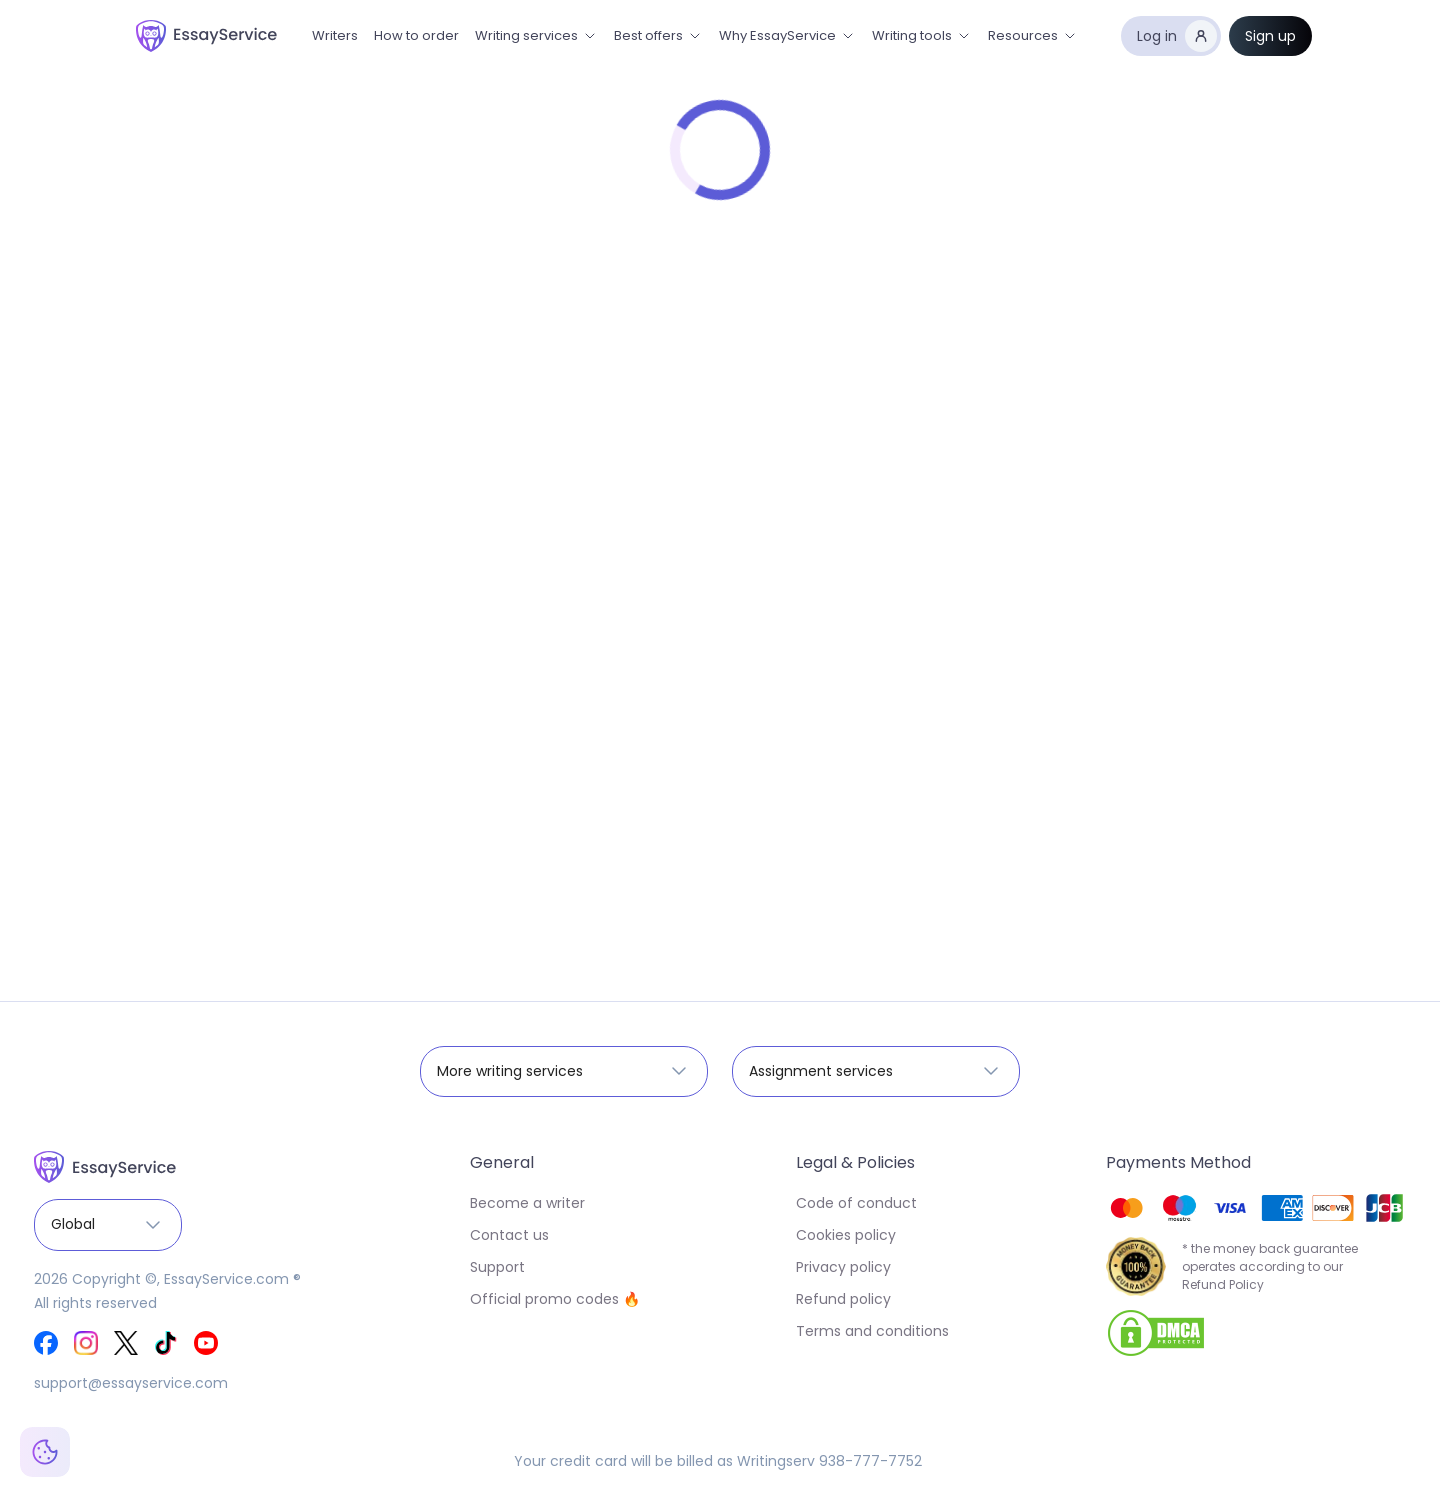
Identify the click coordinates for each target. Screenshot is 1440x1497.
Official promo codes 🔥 (555, 1299)
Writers (335, 35)
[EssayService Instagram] (86, 1343)
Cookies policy (846, 1235)
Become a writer (527, 1203)
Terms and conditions (872, 1331)
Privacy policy (843, 1267)
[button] (536, 36)
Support (497, 1267)
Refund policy (843, 1299)
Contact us (509, 1235)
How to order (416, 35)
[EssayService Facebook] (46, 1343)
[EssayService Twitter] (126, 1343)
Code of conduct (856, 1203)
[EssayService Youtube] (206, 1343)
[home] (206, 36)
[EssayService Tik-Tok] (166, 1343)
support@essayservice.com (131, 1383)
